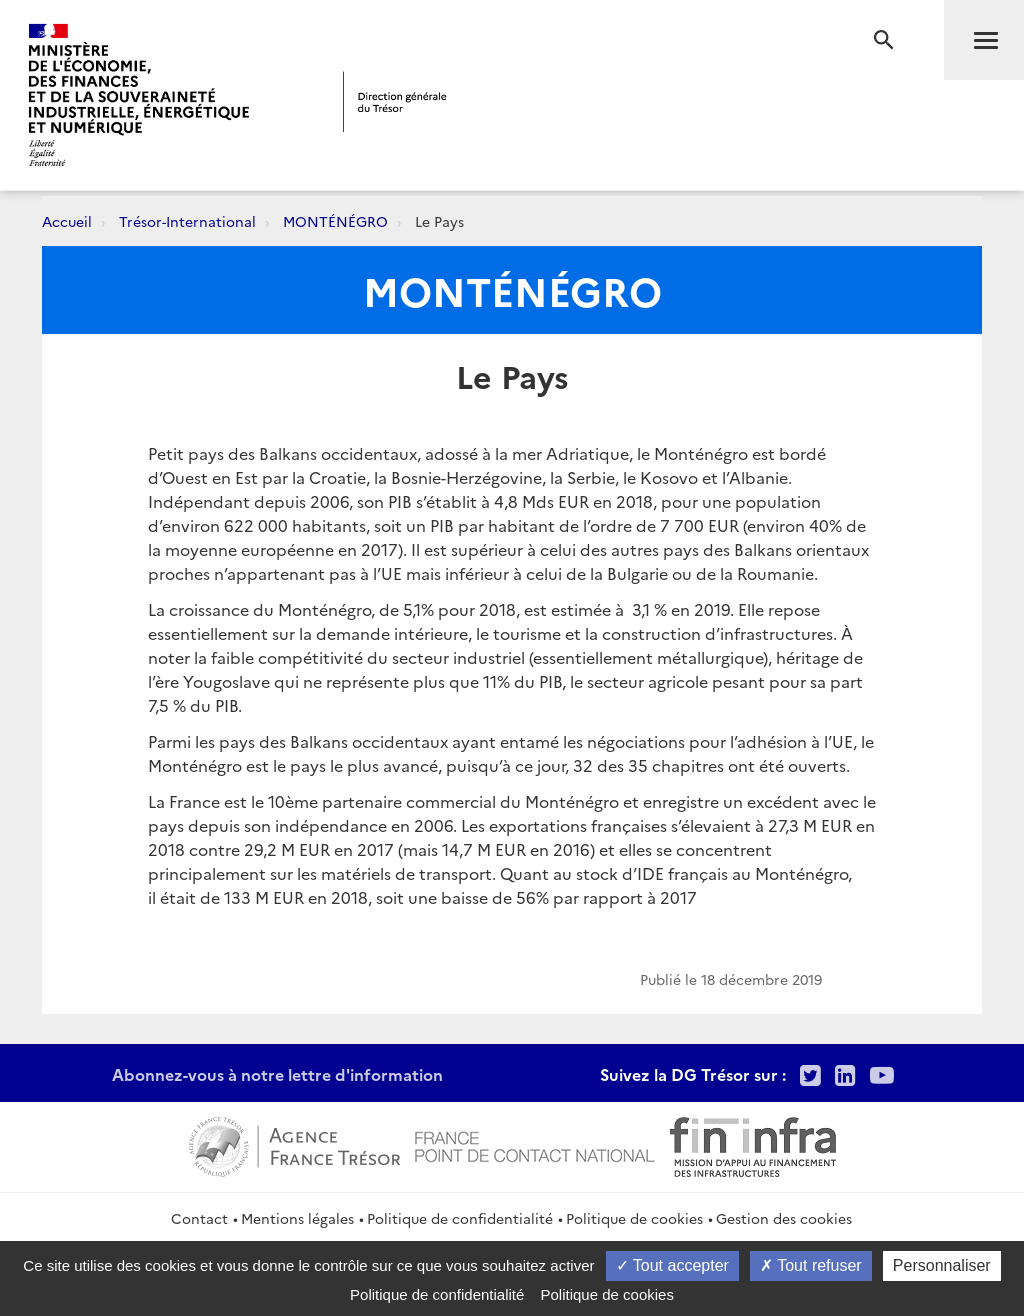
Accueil (67, 221)
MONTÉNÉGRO (335, 221)
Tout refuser (811, 1265)
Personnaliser (942, 1265)
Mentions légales (297, 1218)
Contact (199, 1218)
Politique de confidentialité (460, 1218)
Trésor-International (187, 221)
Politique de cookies (634, 1218)
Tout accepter (672, 1265)
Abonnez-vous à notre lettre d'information (277, 1074)
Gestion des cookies (784, 1218)
